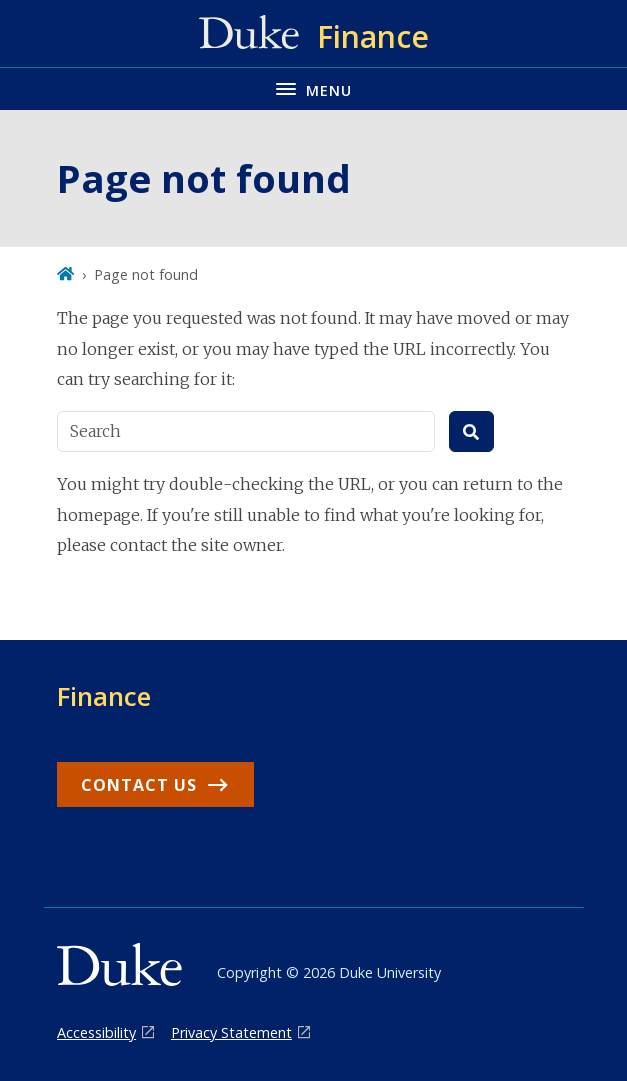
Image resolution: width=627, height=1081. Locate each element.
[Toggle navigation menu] (313, 88)
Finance (104, 696)
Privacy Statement (231, 1032)
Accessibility (96, 1032)
